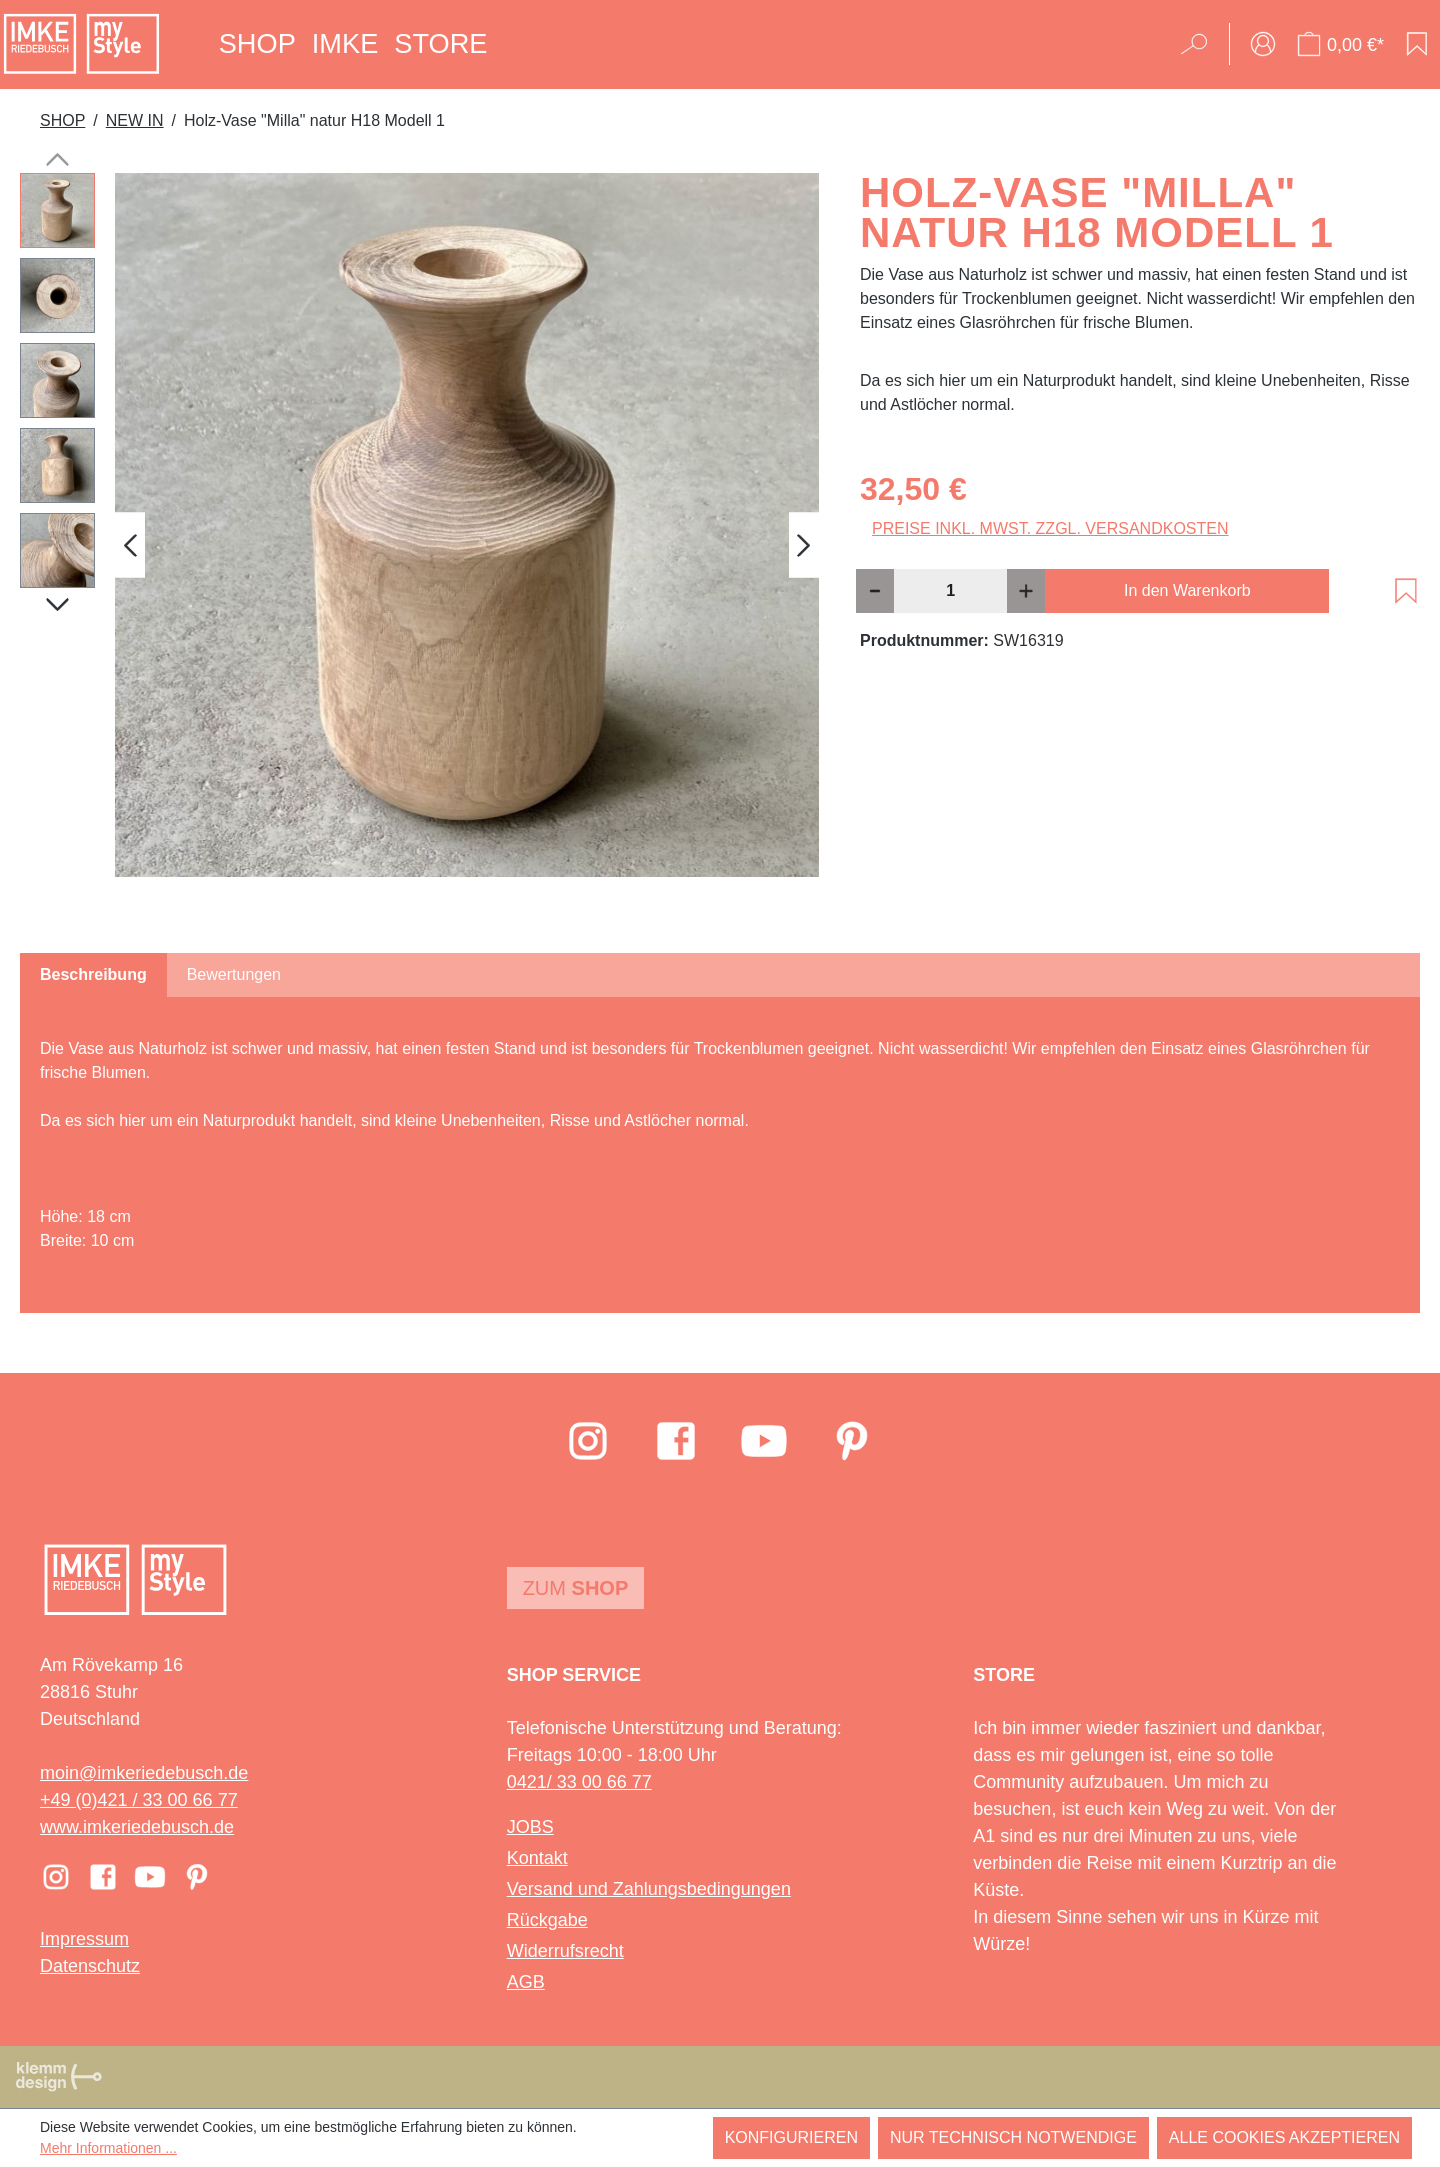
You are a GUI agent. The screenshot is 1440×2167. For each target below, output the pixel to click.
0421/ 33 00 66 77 (579, 1782)
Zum (576, 1588)
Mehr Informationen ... (108, 2148)
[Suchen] (1200, 44)
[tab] (93, 975)
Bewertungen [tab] (234, 974)
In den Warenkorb (1187, 590)
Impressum (84, 1939)
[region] (420, 545)
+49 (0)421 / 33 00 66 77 (139, 1800)
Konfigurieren (791, 2137)
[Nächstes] (804, 544)
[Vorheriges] (130, 544)
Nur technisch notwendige (1013, 2137)
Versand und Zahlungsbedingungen (649, 1889)
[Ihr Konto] (1263, 44)
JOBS (530, 1827)
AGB (526, 1982)
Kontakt (537, 1858)
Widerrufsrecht (565, 1951)
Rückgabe (547, 1920)
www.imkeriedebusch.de (137, 1827)
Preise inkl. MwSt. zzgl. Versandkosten (1050, 528)
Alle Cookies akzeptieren (1284, 2137)
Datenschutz (90, 1966)
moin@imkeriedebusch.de (144, 1773)
